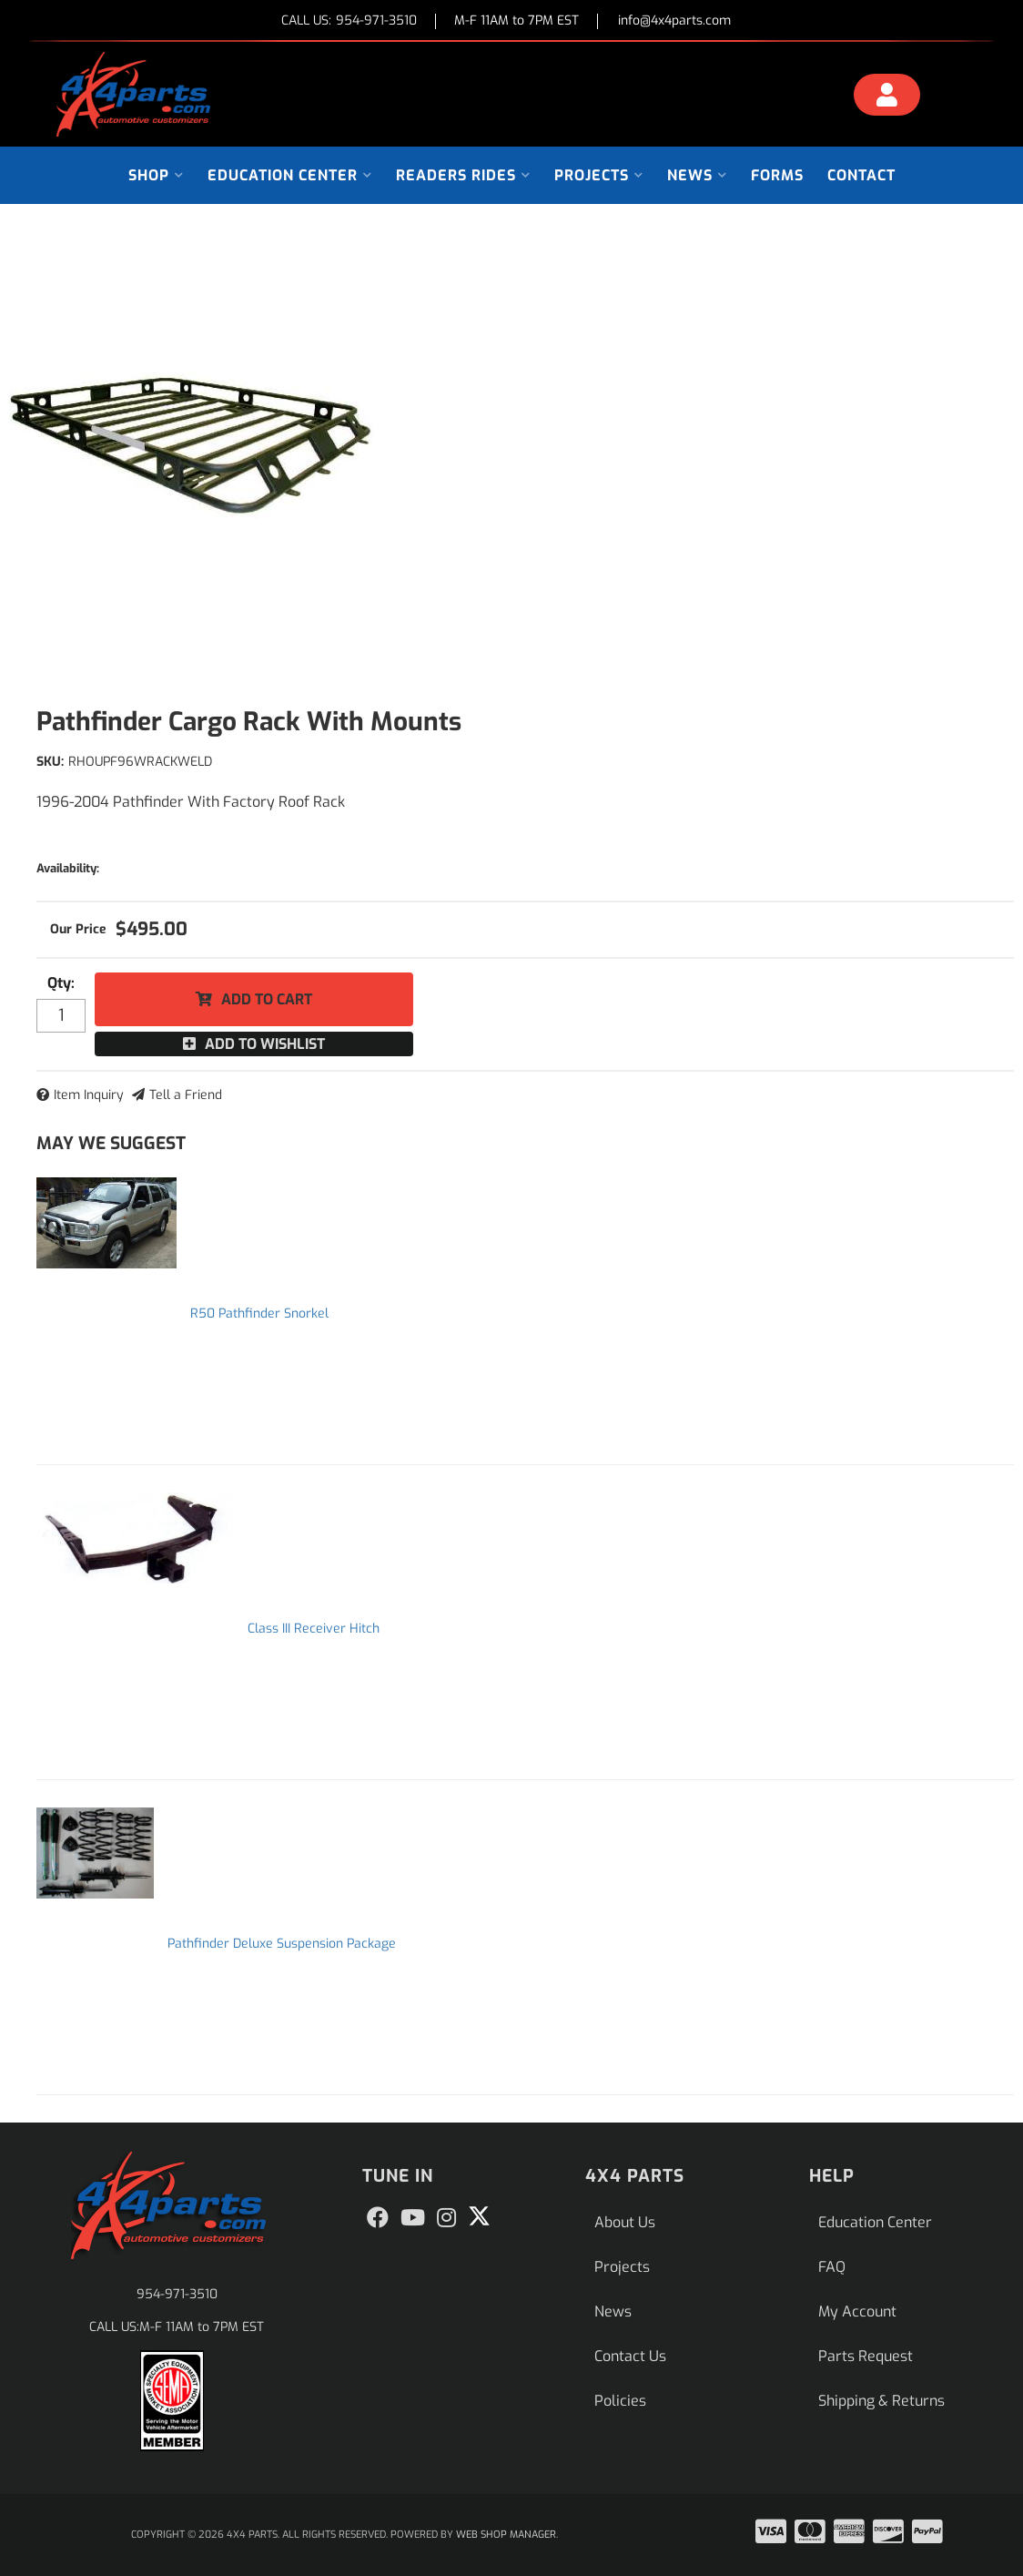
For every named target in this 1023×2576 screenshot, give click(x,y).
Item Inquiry (89, 1095)
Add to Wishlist (265, 1044)
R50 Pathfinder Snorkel (259, 1313)
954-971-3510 (177, 2294)
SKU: (50, 761)
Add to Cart (266, 999)
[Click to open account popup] (886, 97)
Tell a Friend (185, 1095)
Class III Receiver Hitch (314, 1628)
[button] (156, 175)
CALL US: (349, 21)
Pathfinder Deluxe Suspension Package (281, 1943)
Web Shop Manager (506, 2534)
